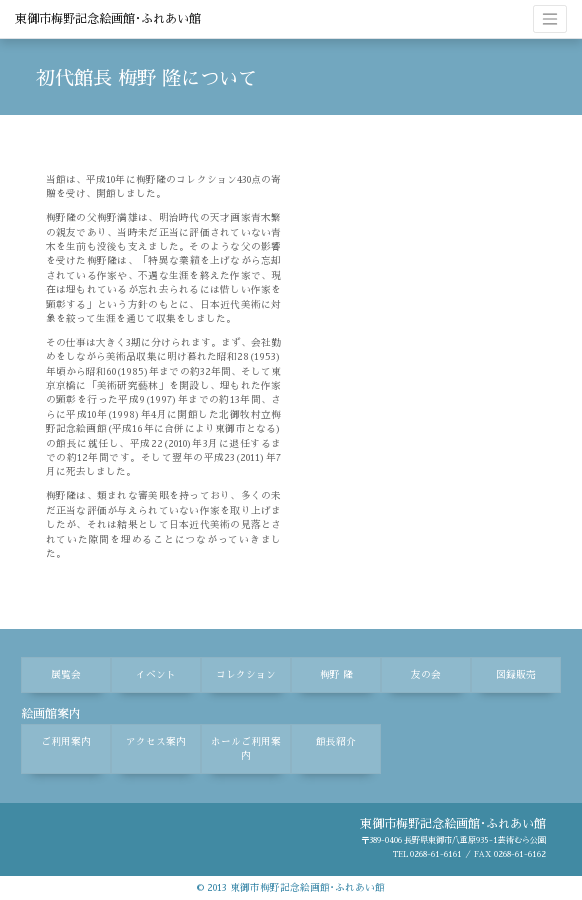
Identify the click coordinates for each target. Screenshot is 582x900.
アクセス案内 (156, 742)
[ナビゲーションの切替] (550, 19)
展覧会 (66, 675)
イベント (156, 675)
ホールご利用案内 (246, 749)
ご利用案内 (66, 742)
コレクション (246, 675)
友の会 (426, 675)
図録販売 (516, 675)
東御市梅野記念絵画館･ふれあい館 (108, 19)
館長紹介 (336, 742)
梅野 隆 (336, 675)
